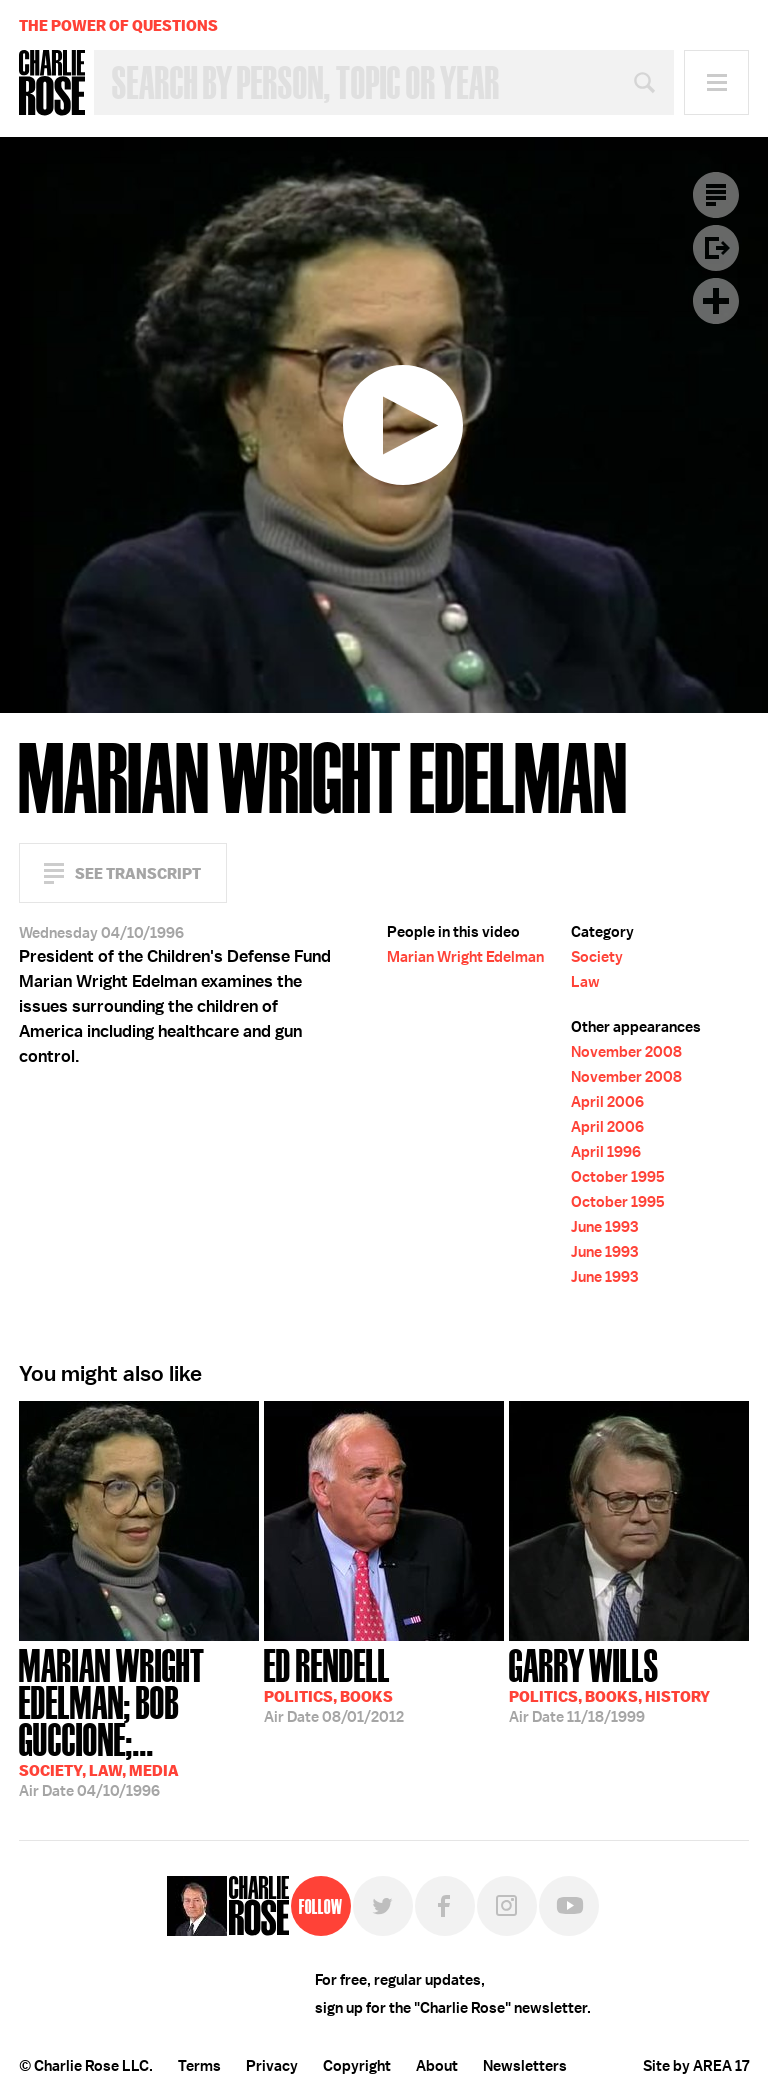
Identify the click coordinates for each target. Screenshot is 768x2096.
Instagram (507, 1906)
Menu (716, 82)
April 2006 (607, 1102)
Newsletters (525, 2066)
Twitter (383, 1906)
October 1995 (618, 1177)
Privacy (272, 2066)
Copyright (357, 2066)
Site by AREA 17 (696, 2066)
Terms (199, 2066)
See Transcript (138, 873)
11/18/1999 (609, 1684)
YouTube (569, 1906)
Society (597, 957)
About (437, 2066)
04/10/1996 (139, 1721)
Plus (716, 301)
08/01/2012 (334, 1684)
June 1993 (604, 1227)
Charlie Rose (52, 83)
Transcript (716, 195)
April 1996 (606, 1152)
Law (585, 982)
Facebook (445, 1906)
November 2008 (626, 1052)
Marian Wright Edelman (465, 957)
